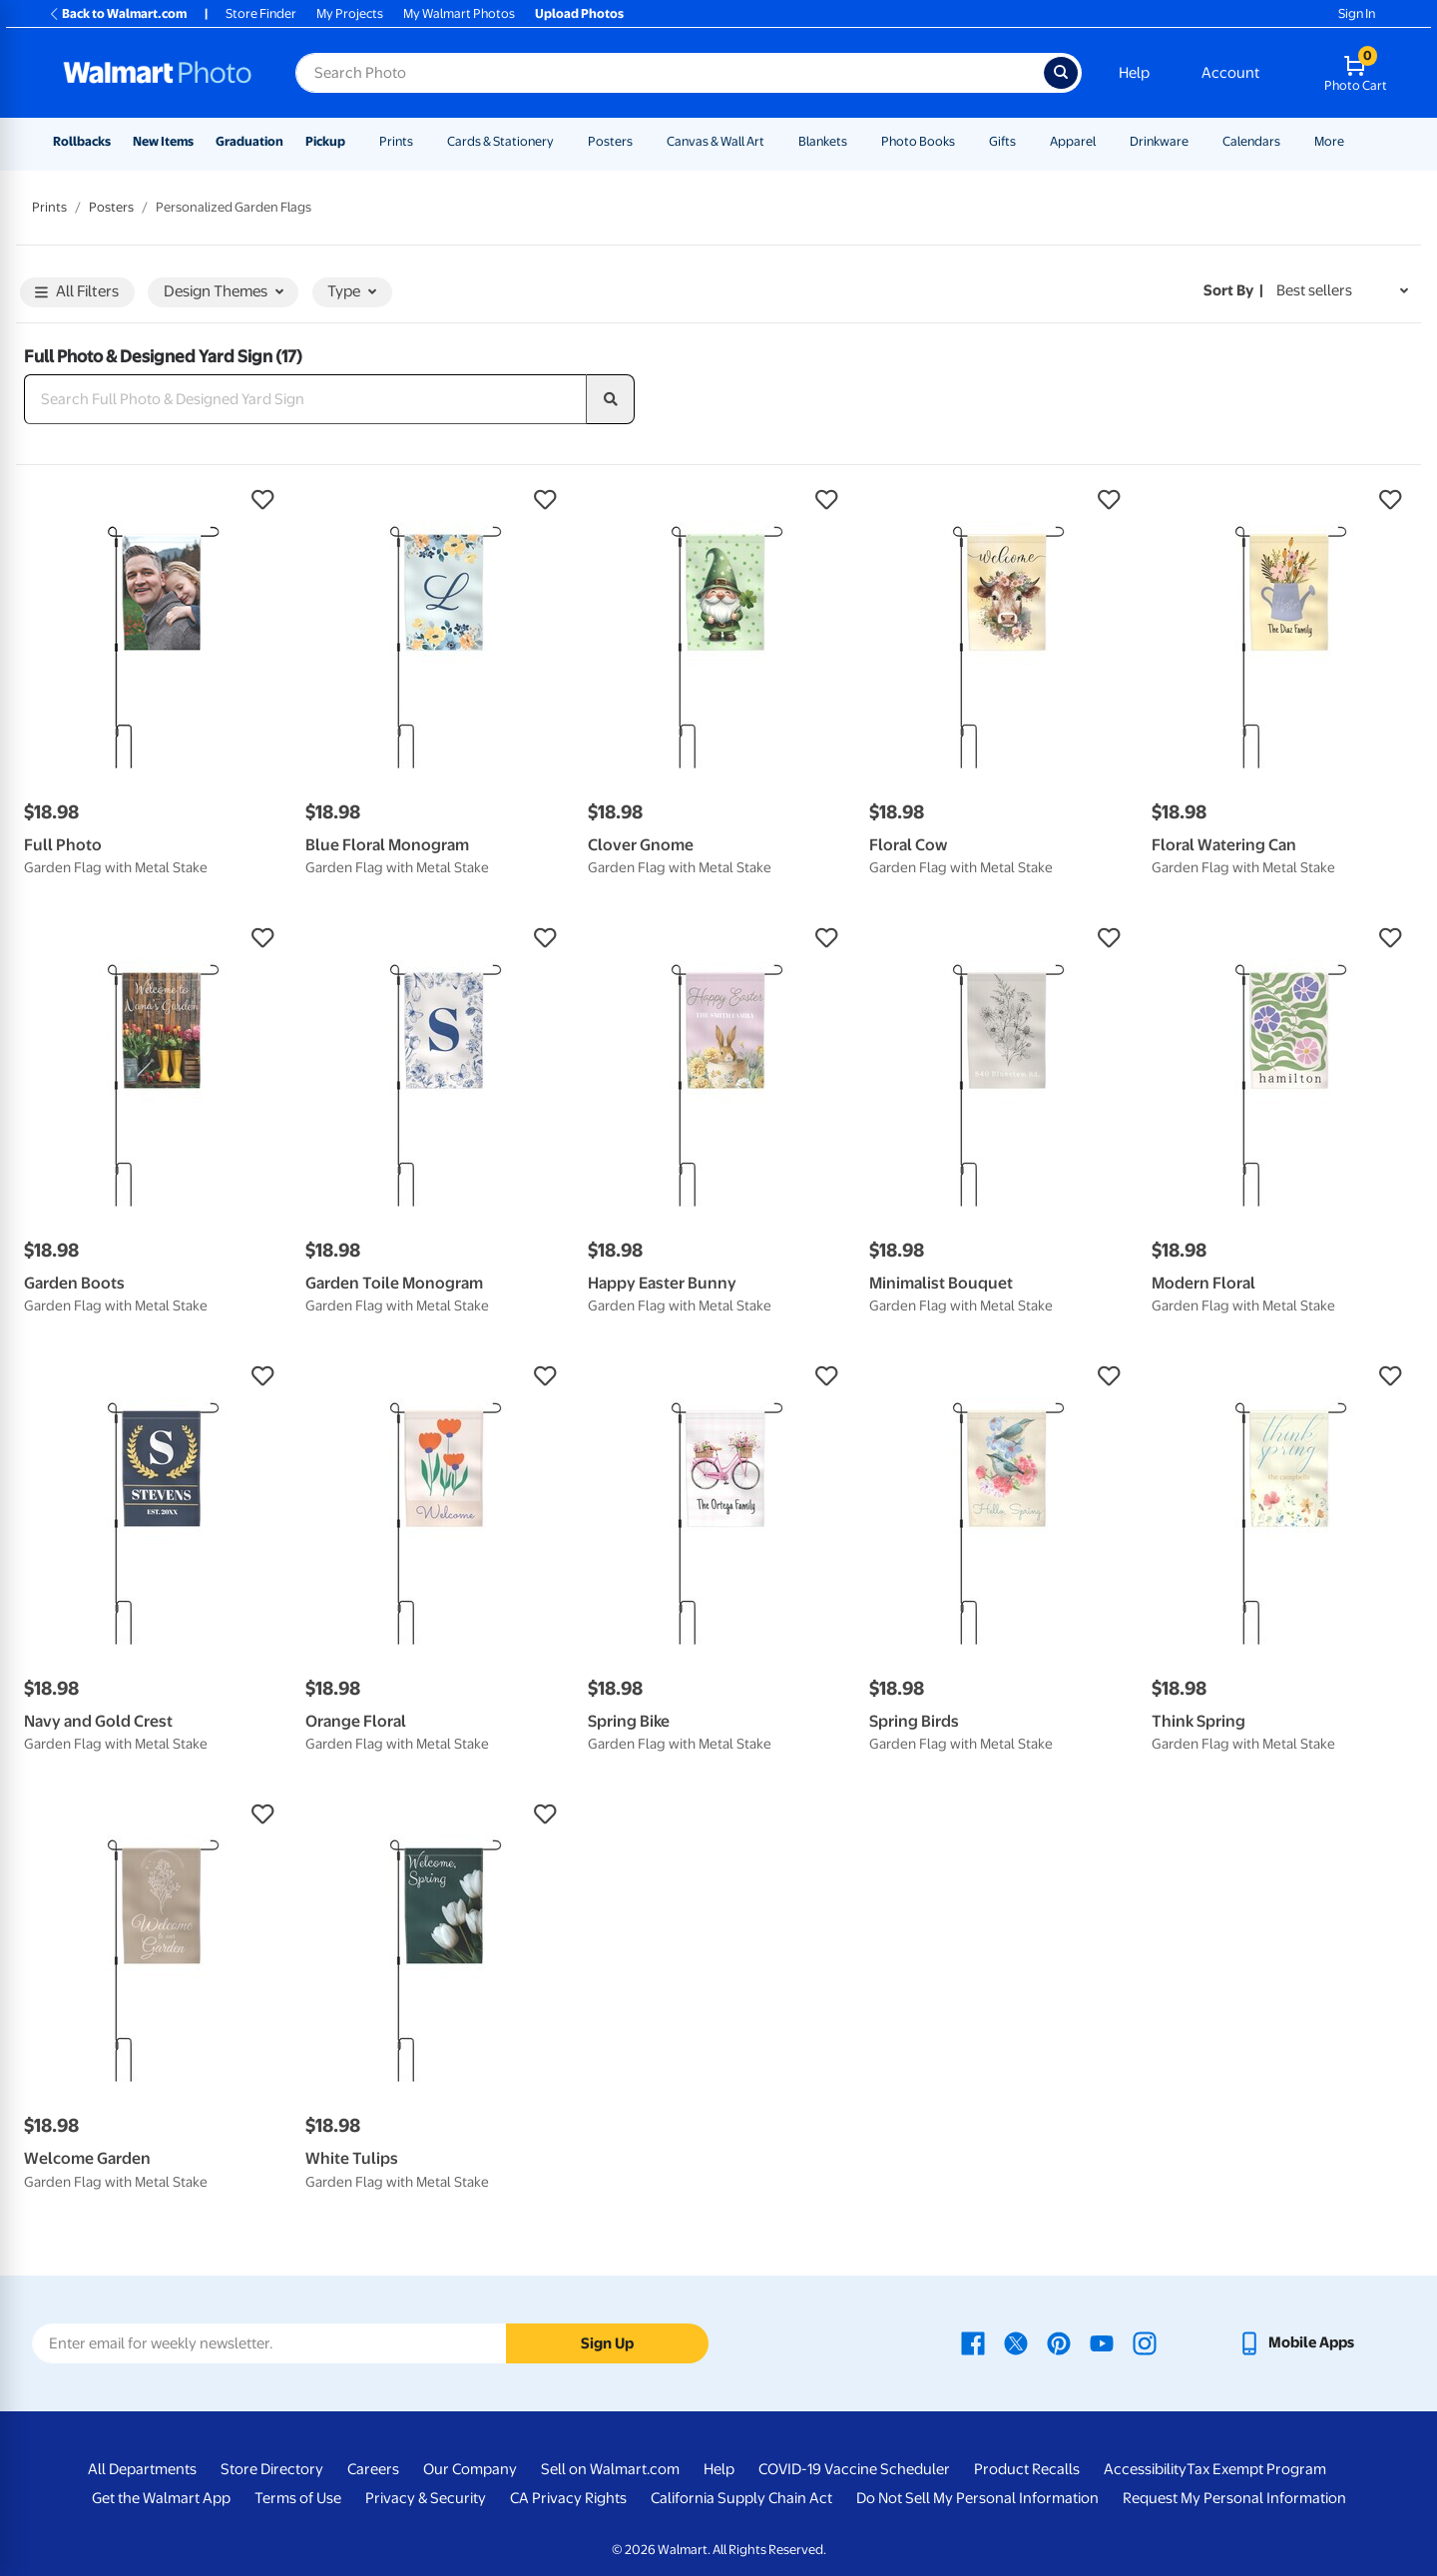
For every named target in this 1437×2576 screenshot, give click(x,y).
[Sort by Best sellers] (1342, 290)
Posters (610, 141)
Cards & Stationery (500, 141)
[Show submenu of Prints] (422, 141)
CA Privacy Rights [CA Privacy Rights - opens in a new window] (568, 2498)
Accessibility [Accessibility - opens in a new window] (1145, 2469)
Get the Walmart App (161, 2498)
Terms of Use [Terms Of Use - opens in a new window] (297, 2498)
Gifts (1002, 141)
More (1329, 141)
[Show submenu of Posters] (642, 141)
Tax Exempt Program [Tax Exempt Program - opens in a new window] (1256, 2469)
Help (1134, 73)
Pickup (325, 141)
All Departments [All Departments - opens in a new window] (142, 2469)
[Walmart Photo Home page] (157, 73)
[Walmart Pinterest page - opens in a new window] (1059, 2342)
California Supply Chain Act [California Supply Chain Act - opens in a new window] (741, 2498)
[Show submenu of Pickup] (354, 141)
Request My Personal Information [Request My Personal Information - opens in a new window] (1234, 2498)
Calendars (1251, 141)
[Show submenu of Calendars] (1289, 141)
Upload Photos (579, 13)
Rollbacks (82, 141)
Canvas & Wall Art (715, 141)
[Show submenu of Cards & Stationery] (563, 141)
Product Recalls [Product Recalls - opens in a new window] (1027, 2469)
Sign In (1356, 13)
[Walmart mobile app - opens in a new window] (1295, 2342)
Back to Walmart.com (117, 13)
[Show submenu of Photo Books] (964, 141)
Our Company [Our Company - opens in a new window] (470, 2469)
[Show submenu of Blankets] (856, 141)
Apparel (1073, 141)
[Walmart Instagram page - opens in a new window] (1145, 2342)
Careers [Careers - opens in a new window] (373, 2469)
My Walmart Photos (459, 13)
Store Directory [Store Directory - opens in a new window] (272, 2469)
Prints (396, 141)
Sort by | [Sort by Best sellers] (1233, 290)
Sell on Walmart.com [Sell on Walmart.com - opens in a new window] (610, 2469)
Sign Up (607, 2343)
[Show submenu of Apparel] (1105, 141)
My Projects (349, 13)
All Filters (77, 292)
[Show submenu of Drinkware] (1197, 141)
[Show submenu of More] (1353, 141)
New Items (163, 141)
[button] (154, 500)
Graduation (249, 141)
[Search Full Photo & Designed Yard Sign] (305, 399)
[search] (611, 399)
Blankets (822, 141)
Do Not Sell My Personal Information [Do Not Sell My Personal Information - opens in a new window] (977, 2498)
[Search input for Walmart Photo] (669, 73)
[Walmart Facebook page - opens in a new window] (973, 2342)
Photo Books (918, 141)
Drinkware (1159, 141)
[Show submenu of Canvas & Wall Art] (773, 141)
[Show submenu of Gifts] (1025, 141)
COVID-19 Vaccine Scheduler (854, 2469)
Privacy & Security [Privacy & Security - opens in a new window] (425, 2498)
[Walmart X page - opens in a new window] (1016, 2342)
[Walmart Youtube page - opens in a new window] (1102, 2342)
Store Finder (261, 13)
